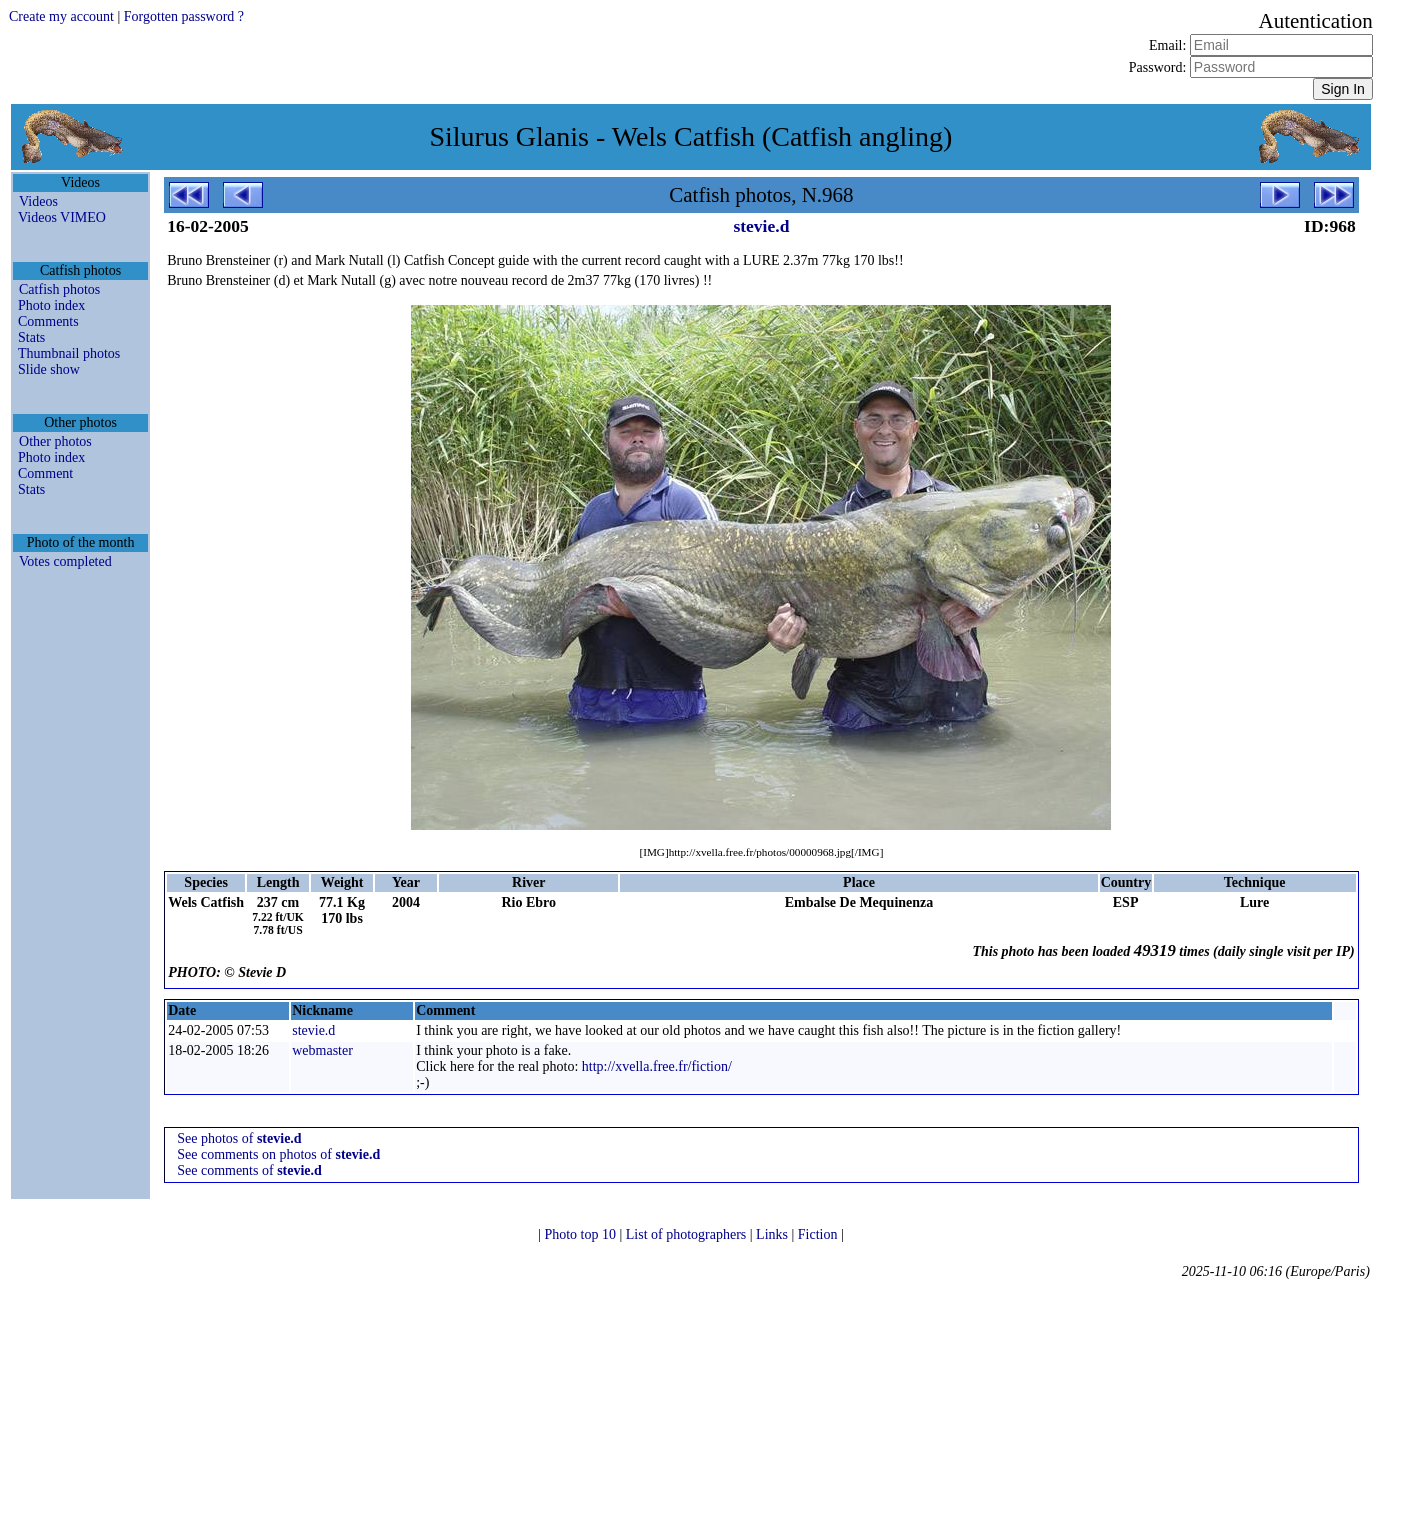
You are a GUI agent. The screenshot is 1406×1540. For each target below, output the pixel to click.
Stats (31, 337)
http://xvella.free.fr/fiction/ (657, 1066)
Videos (38, 201)
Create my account (61, 16)
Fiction (819, 1234)
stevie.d (761, 226)
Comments (48, 321)
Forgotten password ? (184, 16)
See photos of (239, 1138)
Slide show (49, 369)
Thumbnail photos (69, 353)
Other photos (55, 441)
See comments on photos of (278, 1154)
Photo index (51, 305)
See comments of (249, 1170)
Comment (45, 473)
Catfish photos (59, 289)
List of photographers (688, 1234)
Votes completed (65, 561)
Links (773, 1234)
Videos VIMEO (62, 217)
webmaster (322, 1050)
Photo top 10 (581, 1234)
